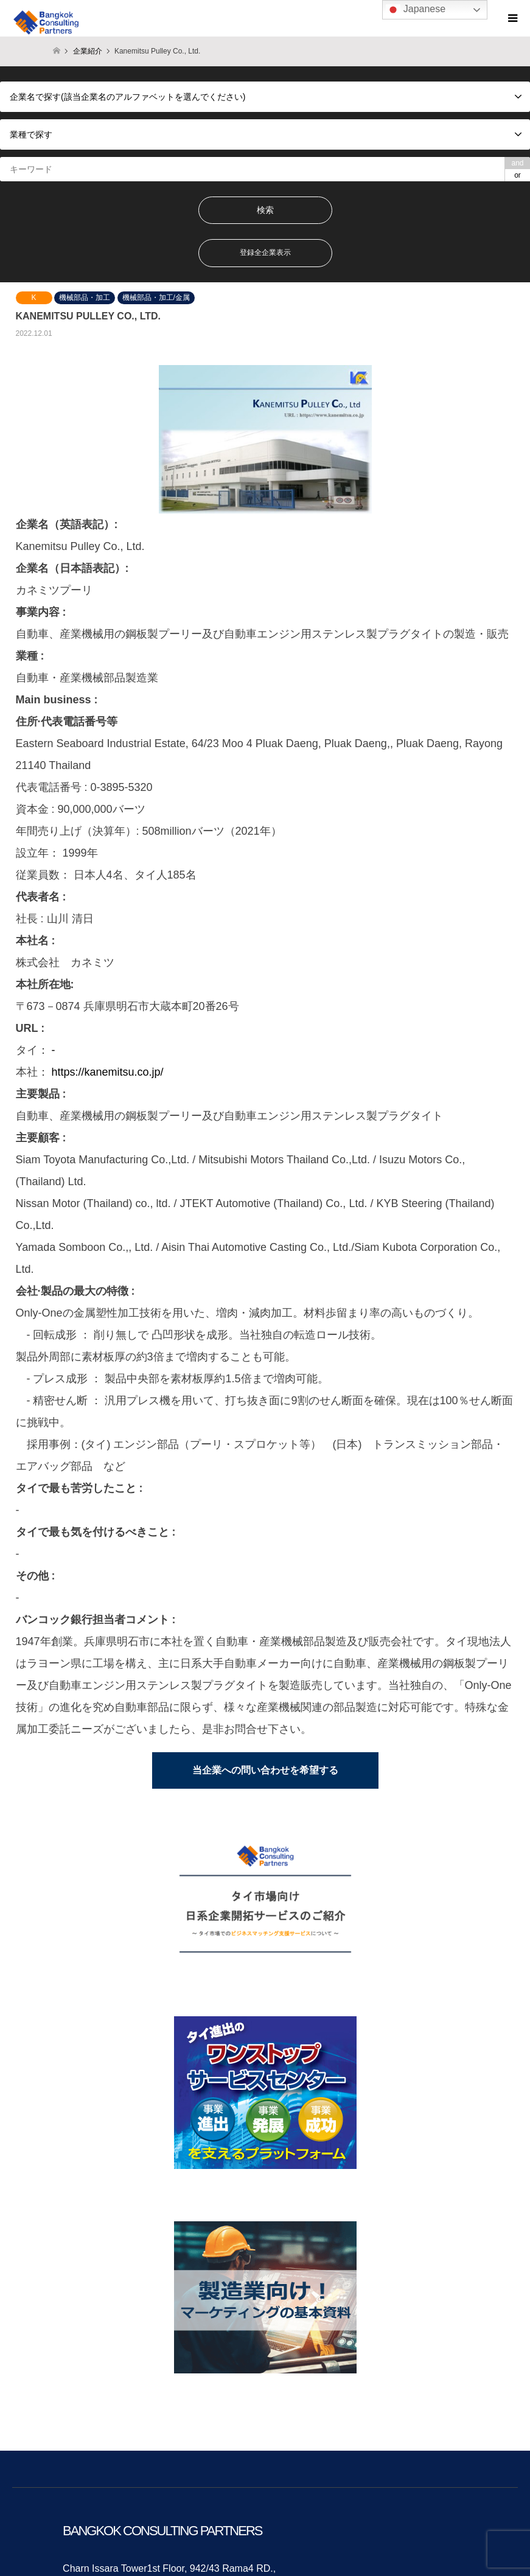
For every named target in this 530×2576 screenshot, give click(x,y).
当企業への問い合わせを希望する (265, 1770)
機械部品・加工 (84, 297)
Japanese (415, 9)
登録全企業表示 (265, 252)
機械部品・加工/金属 (156, 297)
